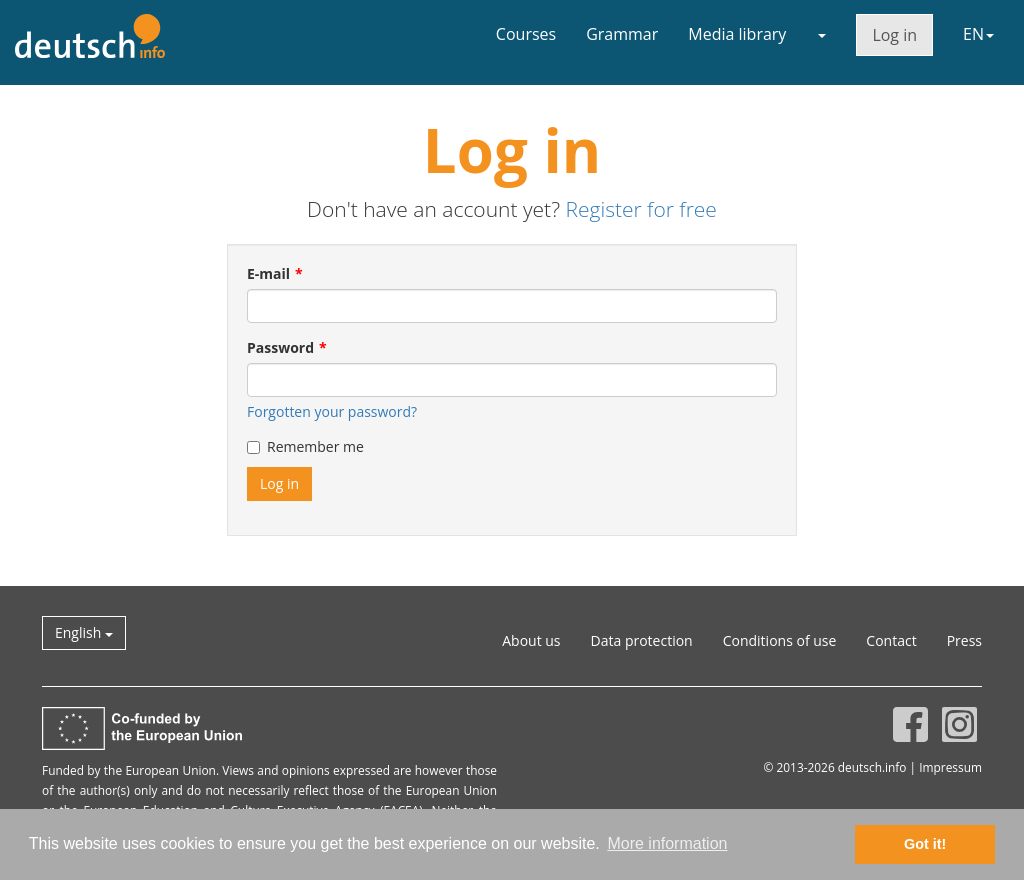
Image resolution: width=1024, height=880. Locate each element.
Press (964, 640)
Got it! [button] (925, 844)
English (84, 632)
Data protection (642, 640)
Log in (894, 35)
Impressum (950, 767)
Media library (737, 34)
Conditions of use (780, 640)
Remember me (305, 446)
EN (978, 34)
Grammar (622, 34)
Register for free (640, 209)
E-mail (268, 273)
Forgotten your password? (332, 411)
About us (531, 640)
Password (280, 347)
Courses (526, 34)
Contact (891, 640)
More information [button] (667, 843)
